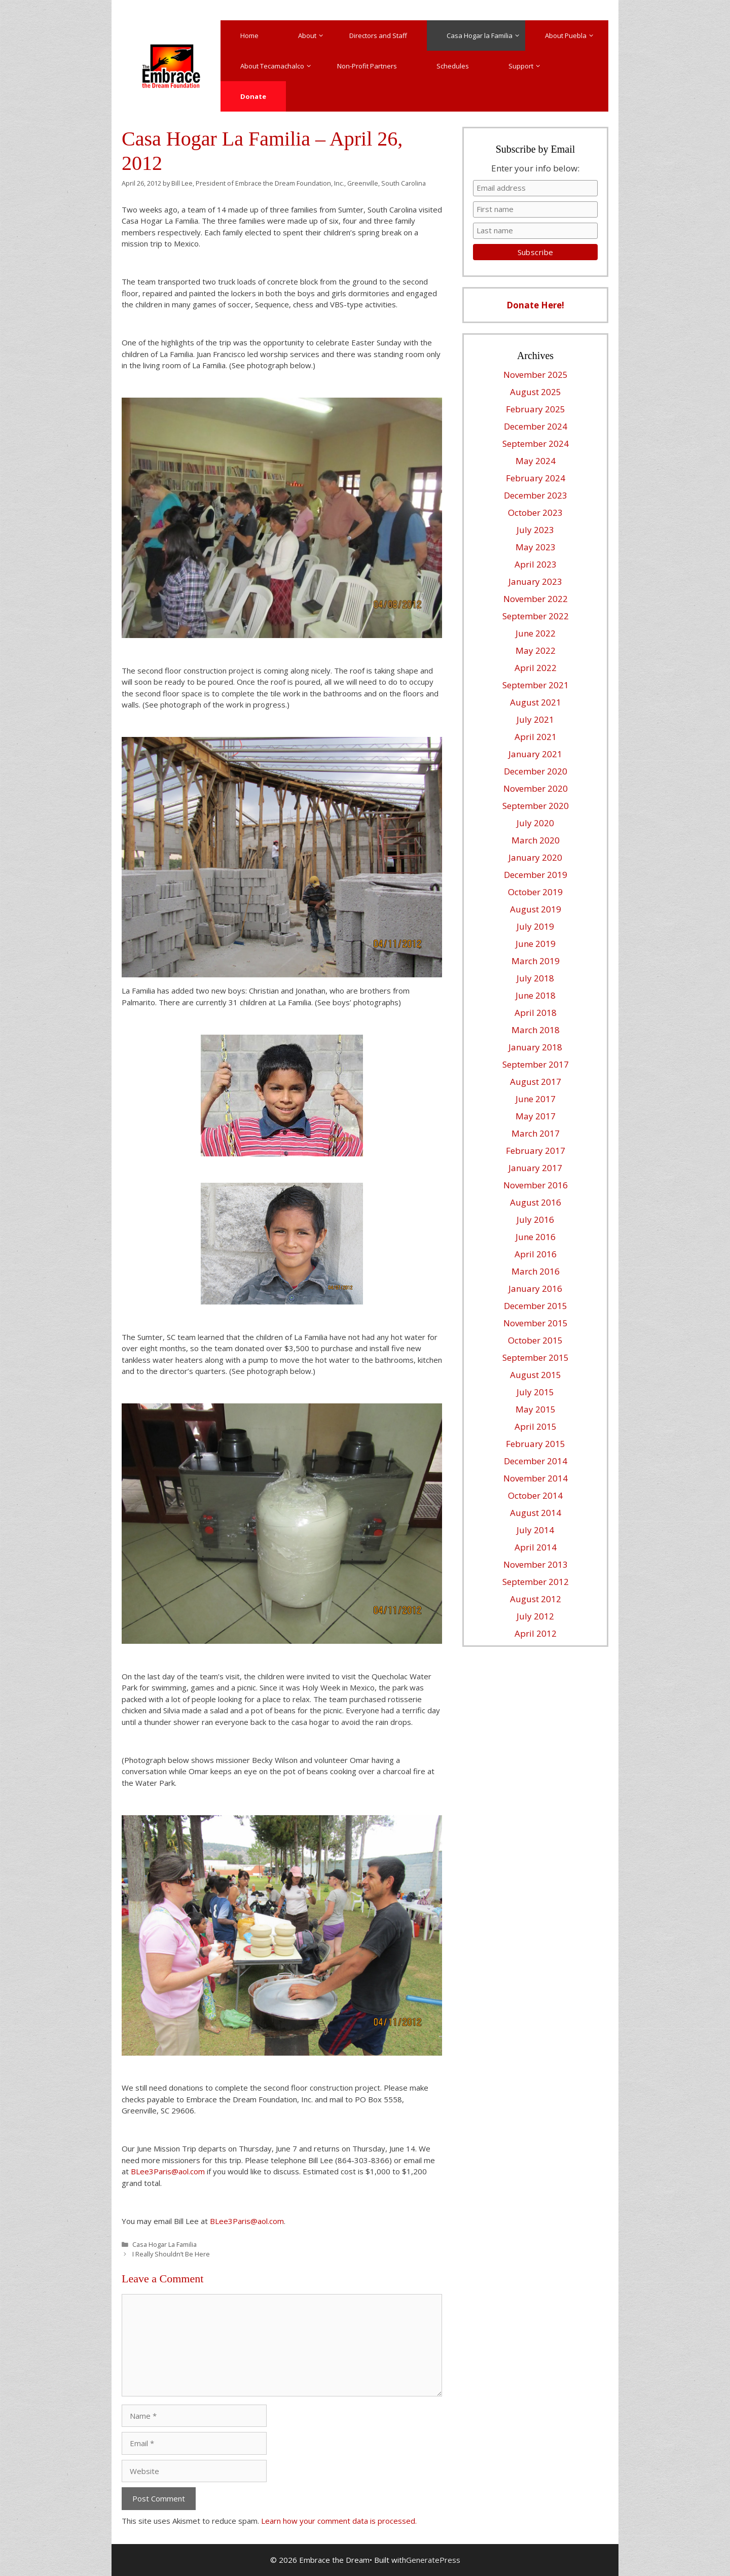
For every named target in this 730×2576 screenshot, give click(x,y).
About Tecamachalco (278, 66)
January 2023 (535, 581)
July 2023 (535, 530)
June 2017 (536, 1099)
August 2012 (535, 1599)
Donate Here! (535, 305)
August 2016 (535, 1202)
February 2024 (535, 478)
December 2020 (535, 771)
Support (527, 66)
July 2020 (535, 823)
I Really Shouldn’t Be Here (171, 2254)
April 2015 (536, 1426)
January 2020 (535, 857)
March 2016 (536, 1271)
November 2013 (535, 1564)
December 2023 (535, 495)
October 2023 (535, 512)
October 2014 (535, 1495)
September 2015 (535, 1357)
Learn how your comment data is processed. (339, 2521)
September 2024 (535, 443)
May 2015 (536, 1409)
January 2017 (535, 1168)
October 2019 (535, 892)
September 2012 (535, 1581)
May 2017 (536, 1116)
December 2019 (535, 874)
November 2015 (535, 1323)
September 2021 (535, 685)
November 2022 (535, 599)
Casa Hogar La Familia (164, 2244)
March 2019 (536, 961)
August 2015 (535, 1375)
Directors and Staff (378, 35)
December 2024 (535, 426)
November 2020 (535, 788)
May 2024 (536, 461)
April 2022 (536, 668)
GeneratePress (433, 2560)
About (313, 35)
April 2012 (536, 1633)
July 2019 (535, 926)
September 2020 (535, 805)
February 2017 (535, 1150)
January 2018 (535, 1047)
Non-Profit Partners (367, 65)
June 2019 (536, 943)
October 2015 (535, 1340)
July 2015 (535, 1392)
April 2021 (536, 737)
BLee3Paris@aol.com (168, 2171)
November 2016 (535, 1185)
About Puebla (572, 35)
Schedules (452, 65)
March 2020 (536, 840)
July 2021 (535, 719)
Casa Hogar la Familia (486, 35)
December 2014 (535, 1461)
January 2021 (535, 754)
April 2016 (536, 1254)
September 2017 (535, 1064)
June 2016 (536, 1237)
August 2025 (535, 392)
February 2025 (535, 409)
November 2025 (535, 374)
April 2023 (536, 564)
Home (249, 35)
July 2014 (535, 1530)
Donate (253, 96)
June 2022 (536, 633)
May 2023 (536, 547)
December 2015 (535, 1306)
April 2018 (536, 1012)
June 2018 (536, 995)
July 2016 (535, 1219)
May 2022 (536, 650)
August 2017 (535, 1081)
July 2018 (535, 978)
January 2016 (535, 1288)
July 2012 (535, 1616)
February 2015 (535, 1444)
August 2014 (535, 1513)
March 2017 (536, 1133)
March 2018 (536, 1030)
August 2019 (535, 909)
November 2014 (535, 1478)
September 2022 (535, 616)
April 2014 (536, 1547)
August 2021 (535, 702)
